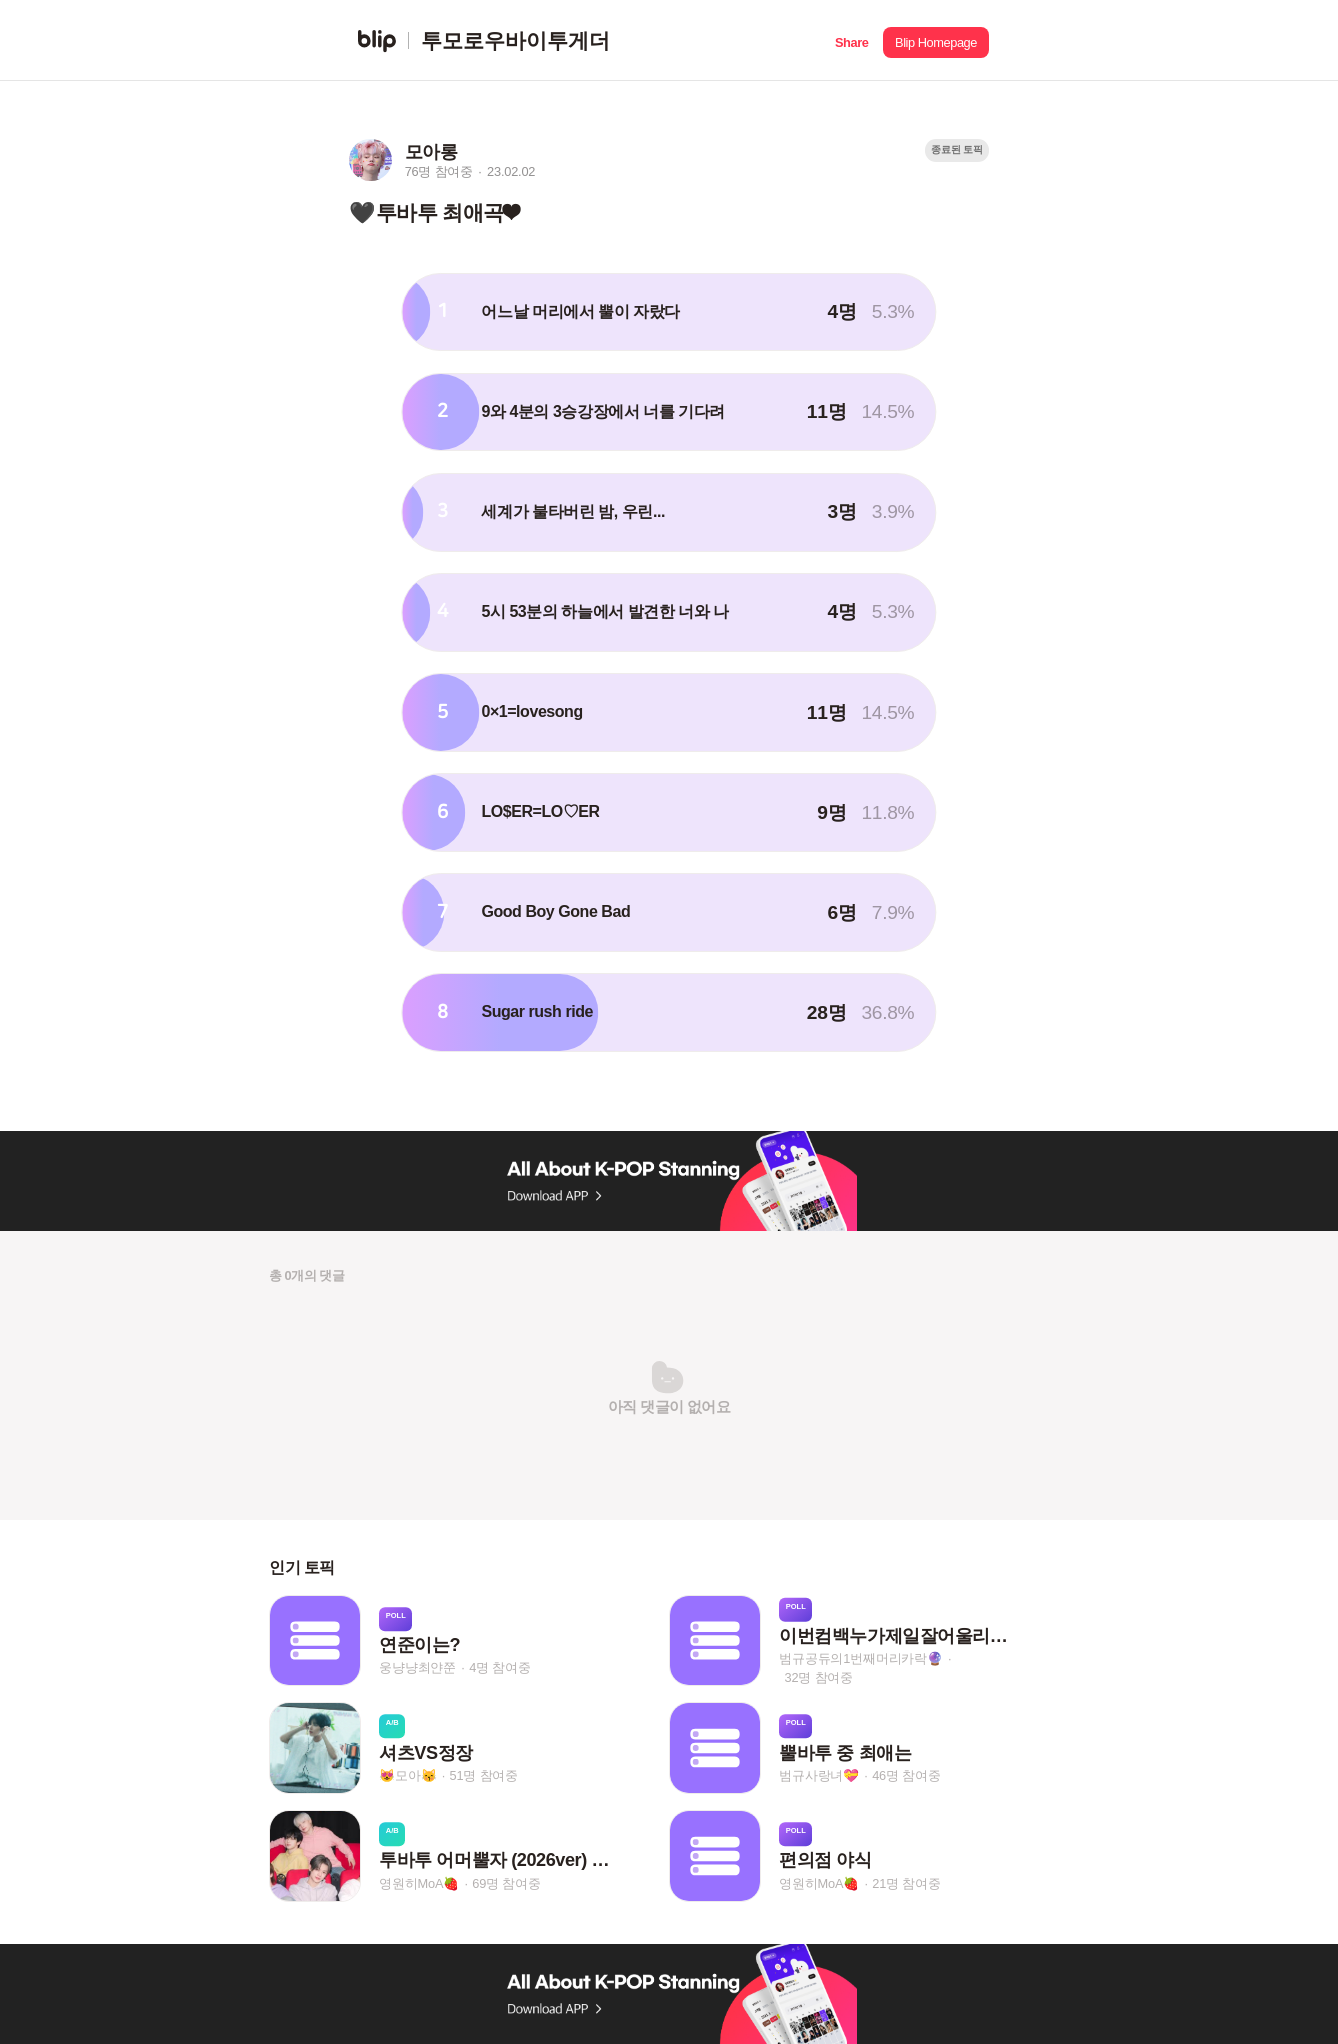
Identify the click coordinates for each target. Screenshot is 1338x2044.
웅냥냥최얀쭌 (417, 1667)
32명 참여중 (819, 1677)
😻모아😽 (407, 1775)
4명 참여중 (499, 1667)
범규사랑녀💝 (819, 1775)
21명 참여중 (906, 1883)
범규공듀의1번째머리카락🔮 (861, 1658)
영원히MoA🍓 (419, 1883)
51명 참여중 (484, 1775)
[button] (851, 40)
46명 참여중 (906, 1775)
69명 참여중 (506, 1883)
